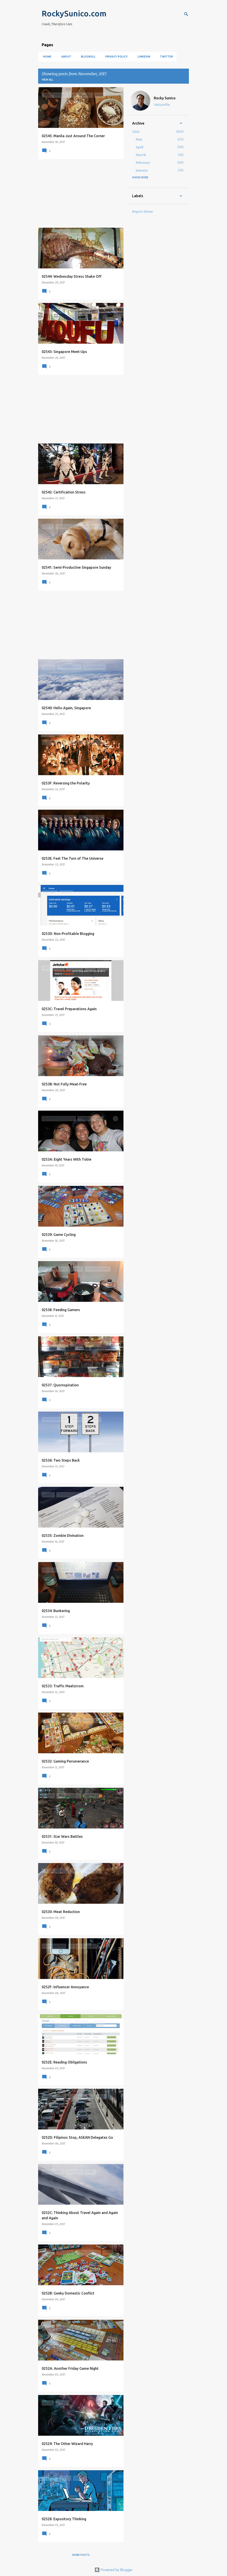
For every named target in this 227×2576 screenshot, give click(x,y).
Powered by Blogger (113, 2570)
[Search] (186, 14)
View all (47, 79)
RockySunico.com (74, 13)
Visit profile (162, 104)
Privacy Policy (115, 56)
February (143, 163)
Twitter (165, 56)
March (141, 155)
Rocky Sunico (165, 98)
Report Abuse (142, 212)
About (65, 56)
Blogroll (87, 56)
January (142, 170)
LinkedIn (142, 56)
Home (46, 56)
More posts (81, 2554)
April (139, 147)
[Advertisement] (79, 193)
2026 (136, 132)
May (139, 139)
